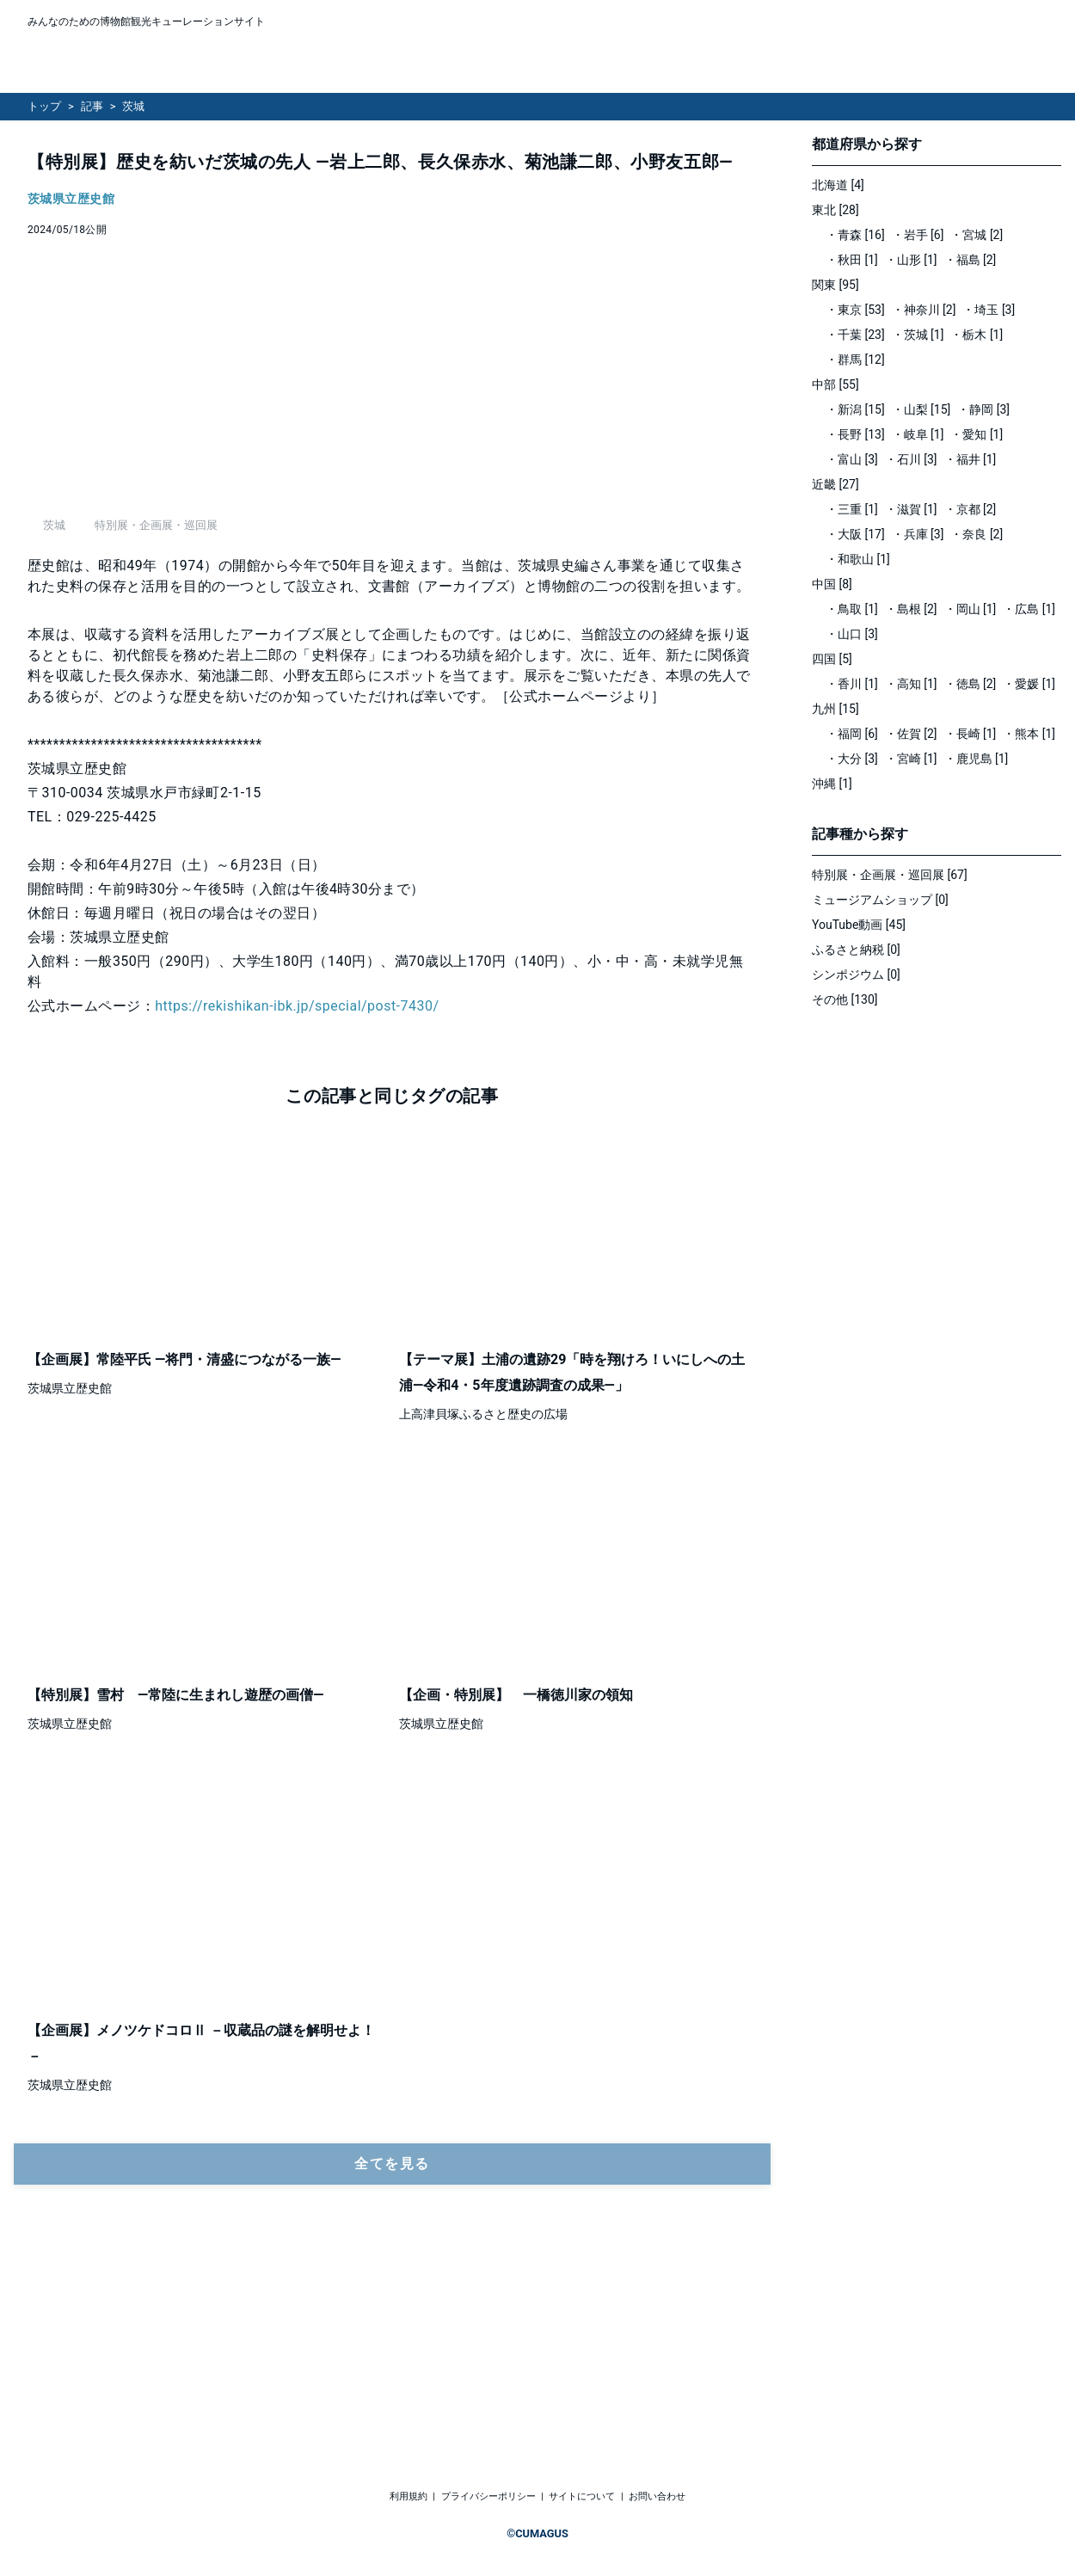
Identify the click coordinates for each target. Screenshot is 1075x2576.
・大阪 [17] (855, 534)
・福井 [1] (970, 459)
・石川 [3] (911, 459)
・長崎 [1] (970, 734)
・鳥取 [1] (852, 609)
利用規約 (408, 2497)
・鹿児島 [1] (976, 758)
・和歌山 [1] (858, 559)
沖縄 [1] (832, 783)
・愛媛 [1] (1029, 684)
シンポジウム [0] (856, 974)
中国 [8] (832, 584)
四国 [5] (832, 659)
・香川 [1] (852, 684)
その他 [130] (845, 999)
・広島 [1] (1029, 609)
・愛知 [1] (976, 434)
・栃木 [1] (976, 334)
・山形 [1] (911, 260)
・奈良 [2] (976, 534)
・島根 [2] (911, 609)
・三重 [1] (852, 509)
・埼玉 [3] (988, 310)
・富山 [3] (852, 459)
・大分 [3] (852, 758)
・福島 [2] (970, 260)
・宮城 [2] (976, 235)
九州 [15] (835, 709)
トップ (44, 106)
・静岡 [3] (983, 409)
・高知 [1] (911, 684)
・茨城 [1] (918, 334)
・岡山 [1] (970, 609)
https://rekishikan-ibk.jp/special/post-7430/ (297, 1197)
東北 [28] (835, 210)
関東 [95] (835, 285)
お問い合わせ (657, 2497)
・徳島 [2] (970, 684)
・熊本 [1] (1029, 734)
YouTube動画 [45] (859, 924)
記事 (92, 106)
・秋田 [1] (852, 260)
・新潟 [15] (855, 409)
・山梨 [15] (921, 409)
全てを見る (392, 2354)
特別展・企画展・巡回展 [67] (890, 875)
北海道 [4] (838, 185)
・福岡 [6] (852, 734)
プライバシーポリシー (488, 2497)
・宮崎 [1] (911, 758)
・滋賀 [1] (911, 509)
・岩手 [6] (918, 235)
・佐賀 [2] (911, 734)
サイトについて (582, 2497)
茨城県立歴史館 (71, 199)
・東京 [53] (855, 310)
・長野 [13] (855, 434)
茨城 (133, 106)
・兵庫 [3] (918, 534)
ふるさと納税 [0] (856, 949)
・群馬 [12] (855, 359)
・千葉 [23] (855, 334)
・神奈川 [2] (924, 310)
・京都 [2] (970, 509)
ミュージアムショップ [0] (880, 900)
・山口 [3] (852, 634)
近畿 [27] (835, 484)
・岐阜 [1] (918, 434)
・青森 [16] (855, 235)
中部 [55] (835, 384)
